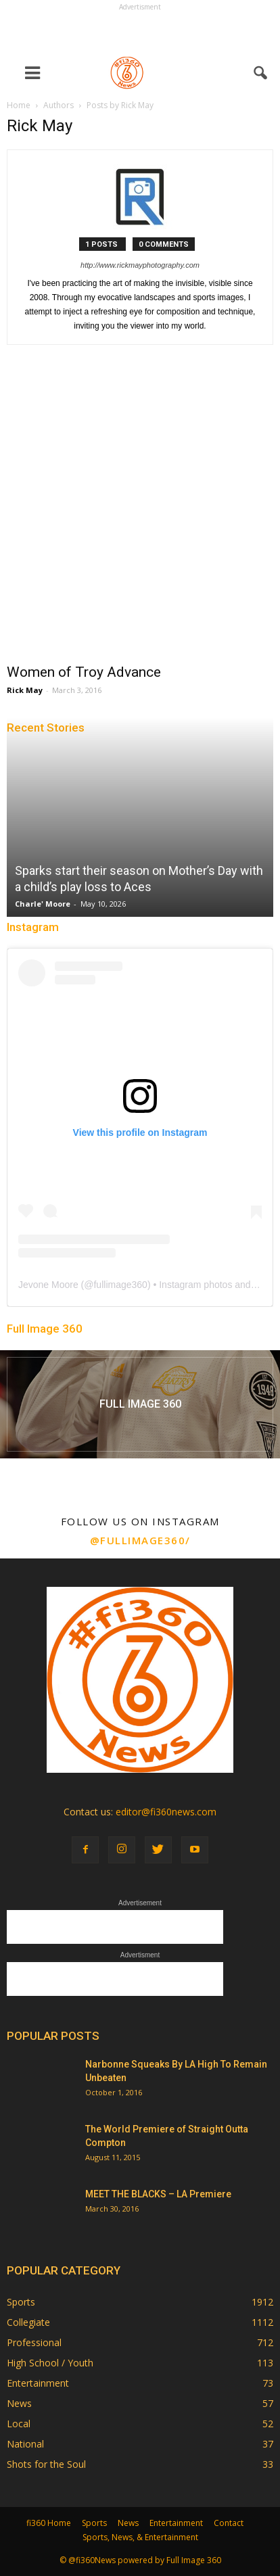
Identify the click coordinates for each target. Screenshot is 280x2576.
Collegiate (28, 2322)
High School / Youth (50, 2362)
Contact (228, 2523)
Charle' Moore (42, 904)
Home (18, 105)
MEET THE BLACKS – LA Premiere (158, 2194)
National (25, 2443)
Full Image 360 (45, 1328)
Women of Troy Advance (84, 672)
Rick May (25, 690)
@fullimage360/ (140, 1540)
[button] (261, 73)
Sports (21, 2301)
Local (18, 2423)
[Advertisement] (140, 31)
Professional (34, 2342)
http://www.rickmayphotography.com (140, 265)
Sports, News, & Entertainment (140, 2537)
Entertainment (38, 2383)
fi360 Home (48, 2523)
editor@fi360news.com (166, 1811)
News (19, 2403)
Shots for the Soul (46, 2464)
